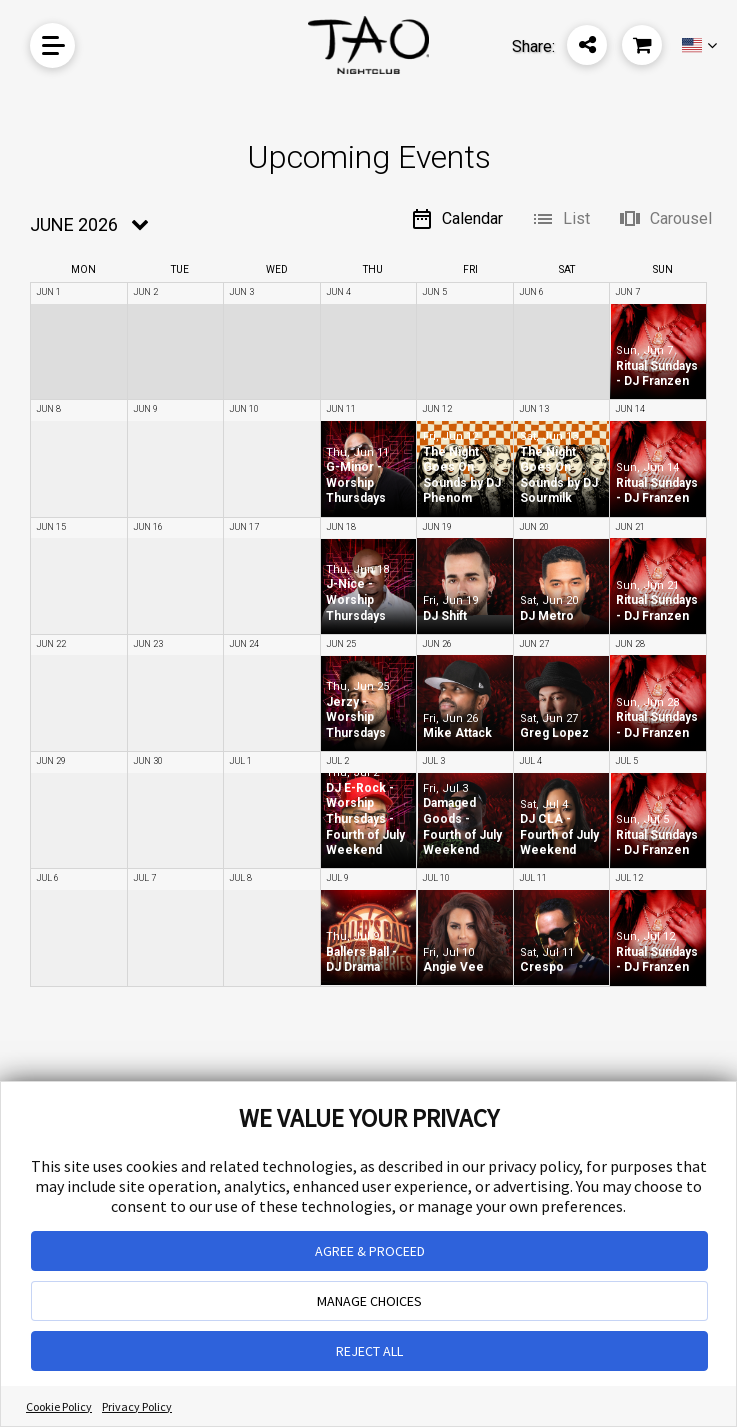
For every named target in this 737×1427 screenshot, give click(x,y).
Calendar (456, 219)
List (560, 219)
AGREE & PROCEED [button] (370, 1251)
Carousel (665, 219)
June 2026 (74, 224)
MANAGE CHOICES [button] (369, 1301)
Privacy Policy (137, 1406)
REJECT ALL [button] (369, 1351)
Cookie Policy (59, 1406)
